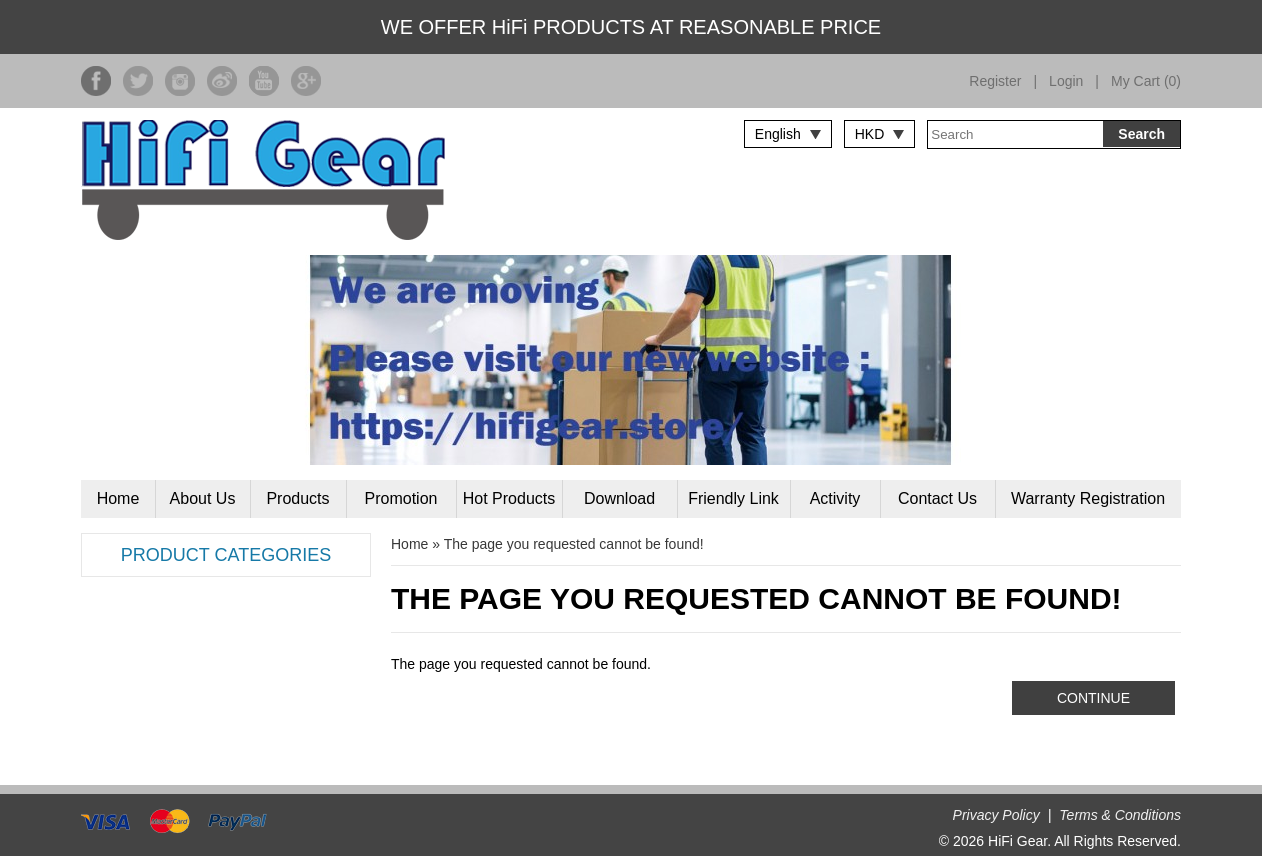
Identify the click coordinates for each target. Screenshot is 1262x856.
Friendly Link (733, 498)
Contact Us (937, 498)
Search (1141, 134)
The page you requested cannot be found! (574, 544)
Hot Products (509, 498)
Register (995, 81)
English (778, 134)
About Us (203, 498)
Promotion (401, 498)
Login (1066, 81)
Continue (1093, 698)
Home (118, 498)
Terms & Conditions (1120, 815)
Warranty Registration (1088, 498)
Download (619, 498)
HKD (870, 134)
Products (297, 498)
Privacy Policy (996, 815)
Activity (835, 498)
